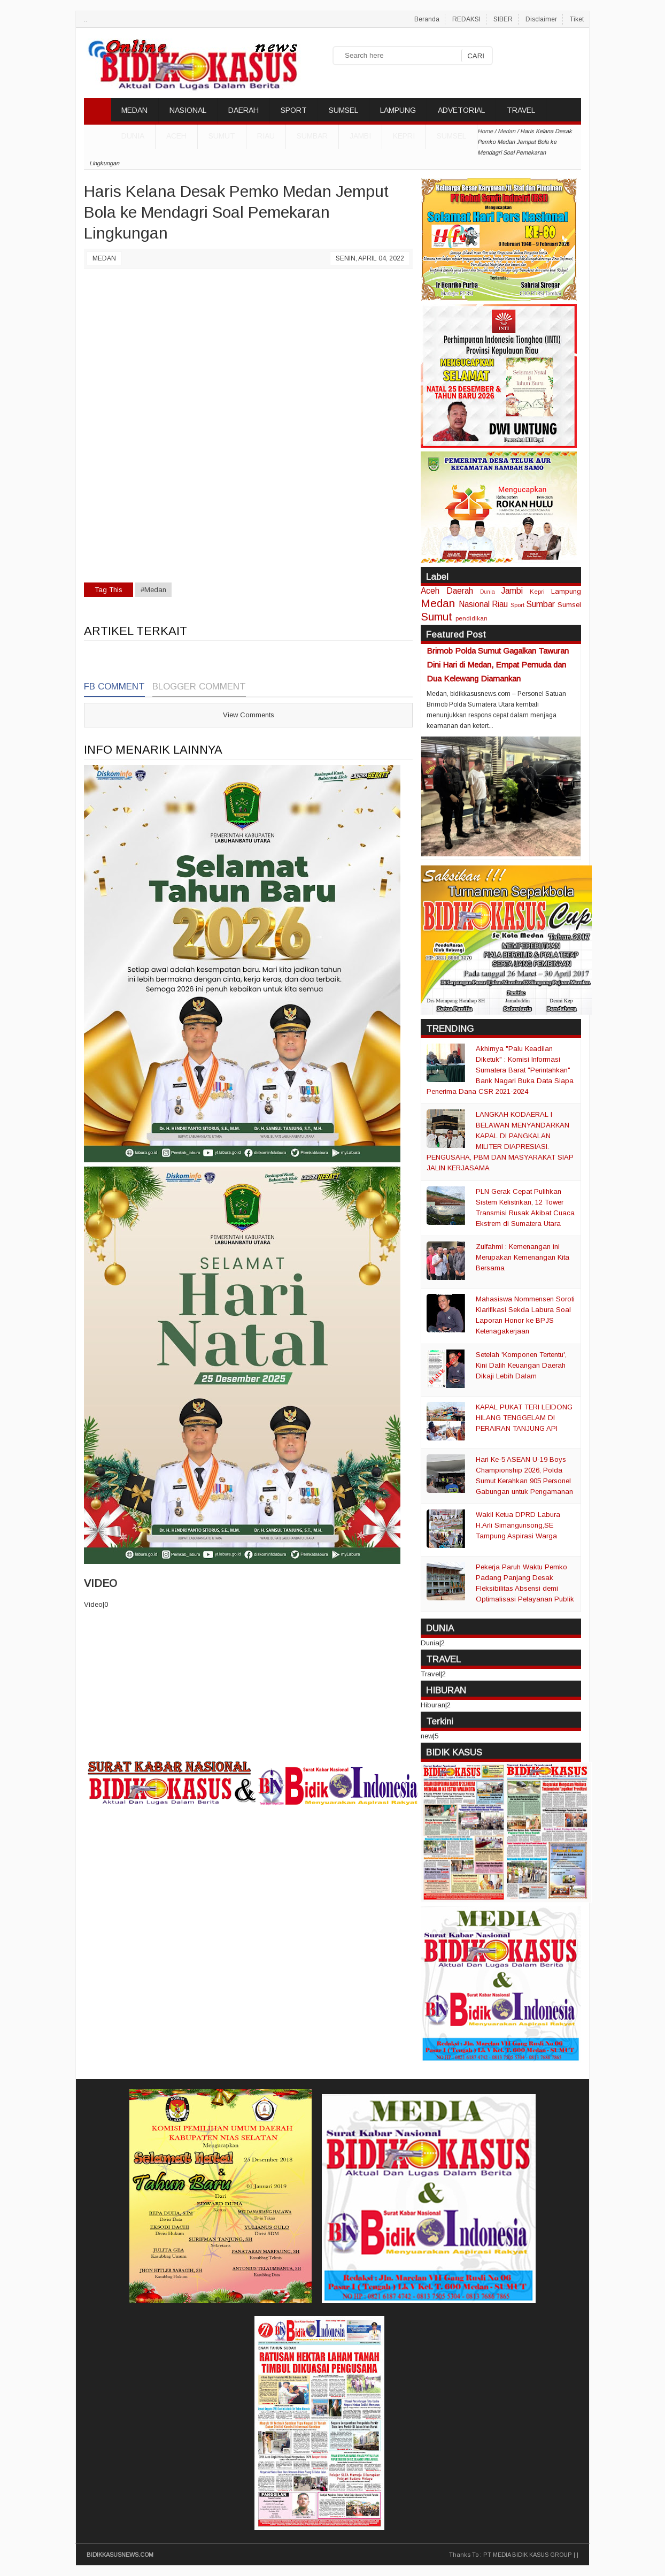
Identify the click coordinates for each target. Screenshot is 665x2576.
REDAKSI (466, 19)
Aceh (176, 136)
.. (85, 19)
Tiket (577, 19)
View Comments (248, 715)
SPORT (294, 110)
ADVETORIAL (461, 110)
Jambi (360, 136)
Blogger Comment (199, 686)
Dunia (487, 592)
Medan (104, 258)
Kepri (404, 136)
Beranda (426, 19)
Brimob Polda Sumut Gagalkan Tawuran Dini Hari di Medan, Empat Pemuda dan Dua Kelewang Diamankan (498, 664)
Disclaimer (541, 19)
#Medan (153, 590)
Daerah (459, 590)
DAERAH (243, 110)
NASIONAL (187, 110)
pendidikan (471, 618)
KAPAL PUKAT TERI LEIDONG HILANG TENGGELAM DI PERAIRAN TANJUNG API (524, 1417)
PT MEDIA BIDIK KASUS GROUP (527, 2554)
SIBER (503, 19)
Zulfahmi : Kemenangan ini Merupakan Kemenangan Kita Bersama (522, 1257)
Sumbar (312, 136)
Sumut (221, 136)
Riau (266, 136)
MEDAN (134, 110)
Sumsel (451, 136)
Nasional (474, 604)
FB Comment (114, 686)
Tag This (108, 590)
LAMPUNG (398, 110)
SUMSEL (343, 110)
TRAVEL (521, 110)
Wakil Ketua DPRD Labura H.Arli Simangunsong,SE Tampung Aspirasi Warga (518, 1525)
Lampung (566, 591)
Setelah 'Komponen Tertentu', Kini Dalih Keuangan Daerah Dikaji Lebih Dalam (521, 1365)
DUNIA (132, 136)
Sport (517, 604)
